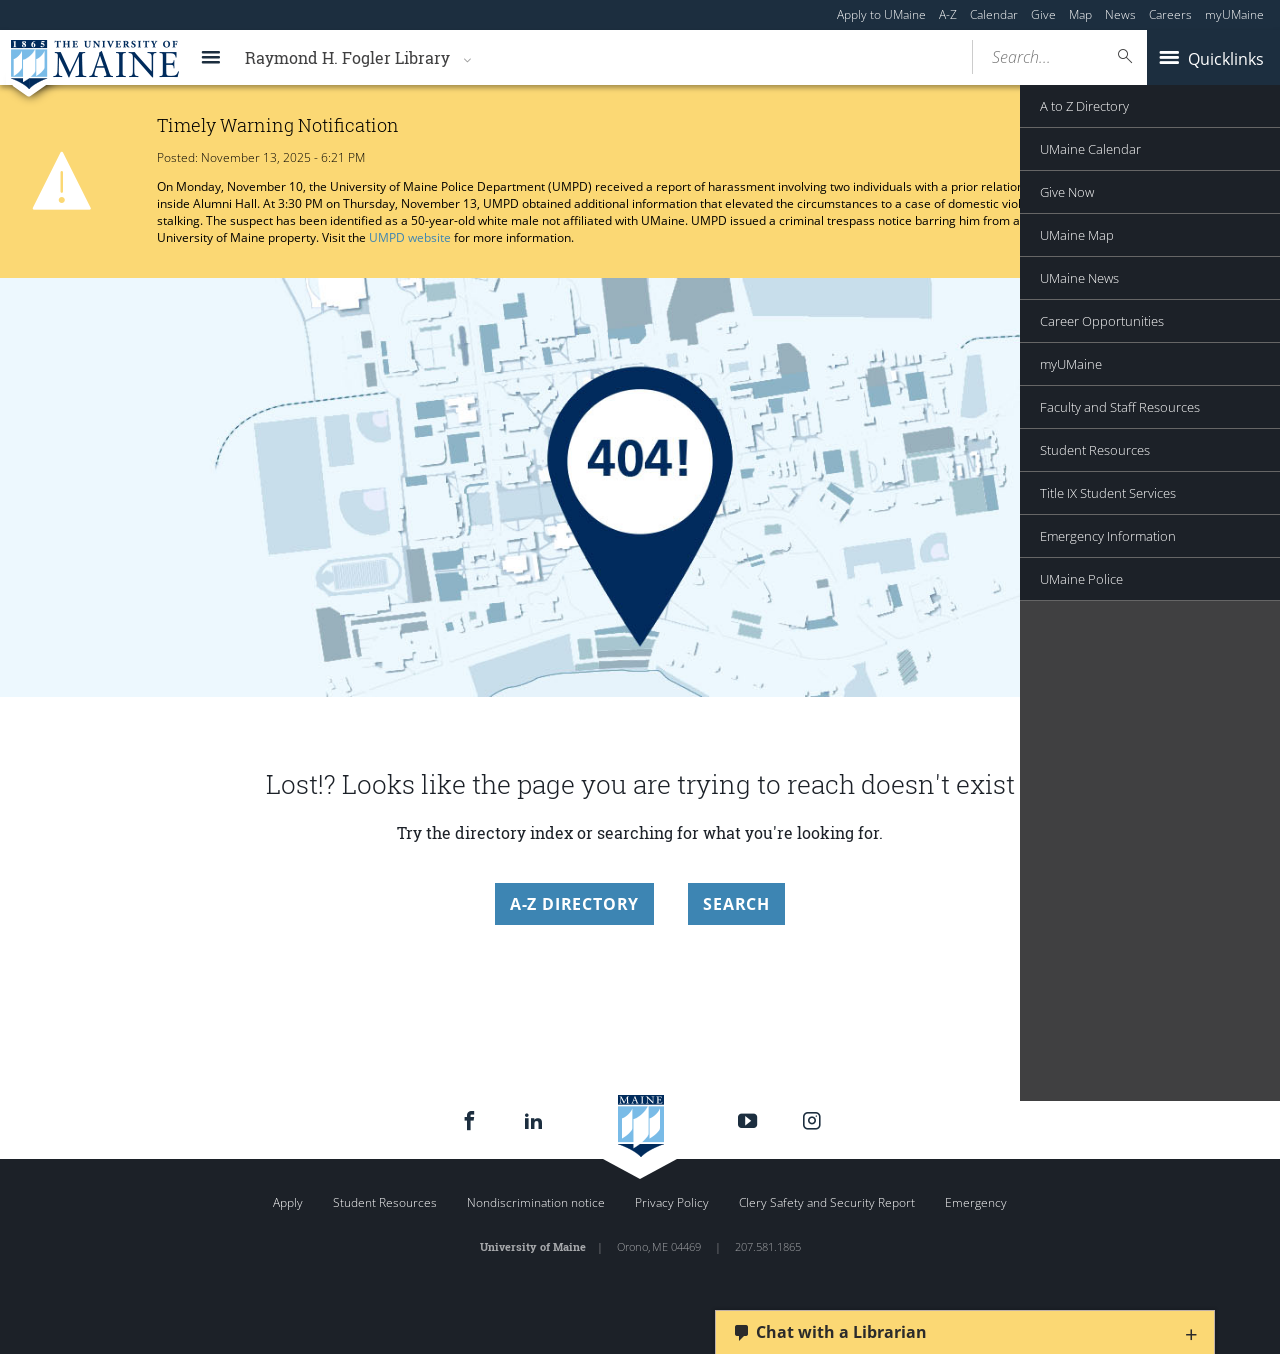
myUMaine (1234, 14)
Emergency (976, 1202)
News (1120, 14)
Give (1043, 14)
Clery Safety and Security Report (827, 1202)
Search (736, 904)
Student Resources (385, 1202)
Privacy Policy (672, 1202)
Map (1080, 14)
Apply (288, 1202)
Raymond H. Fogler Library (347, 57)
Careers (1170, 14)
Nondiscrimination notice (536, 1202)
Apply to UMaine (881, 14)
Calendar (994, 14)
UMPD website (410, 237)
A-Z (948, 14)
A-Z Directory (574, 904)
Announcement (1198, 176)
